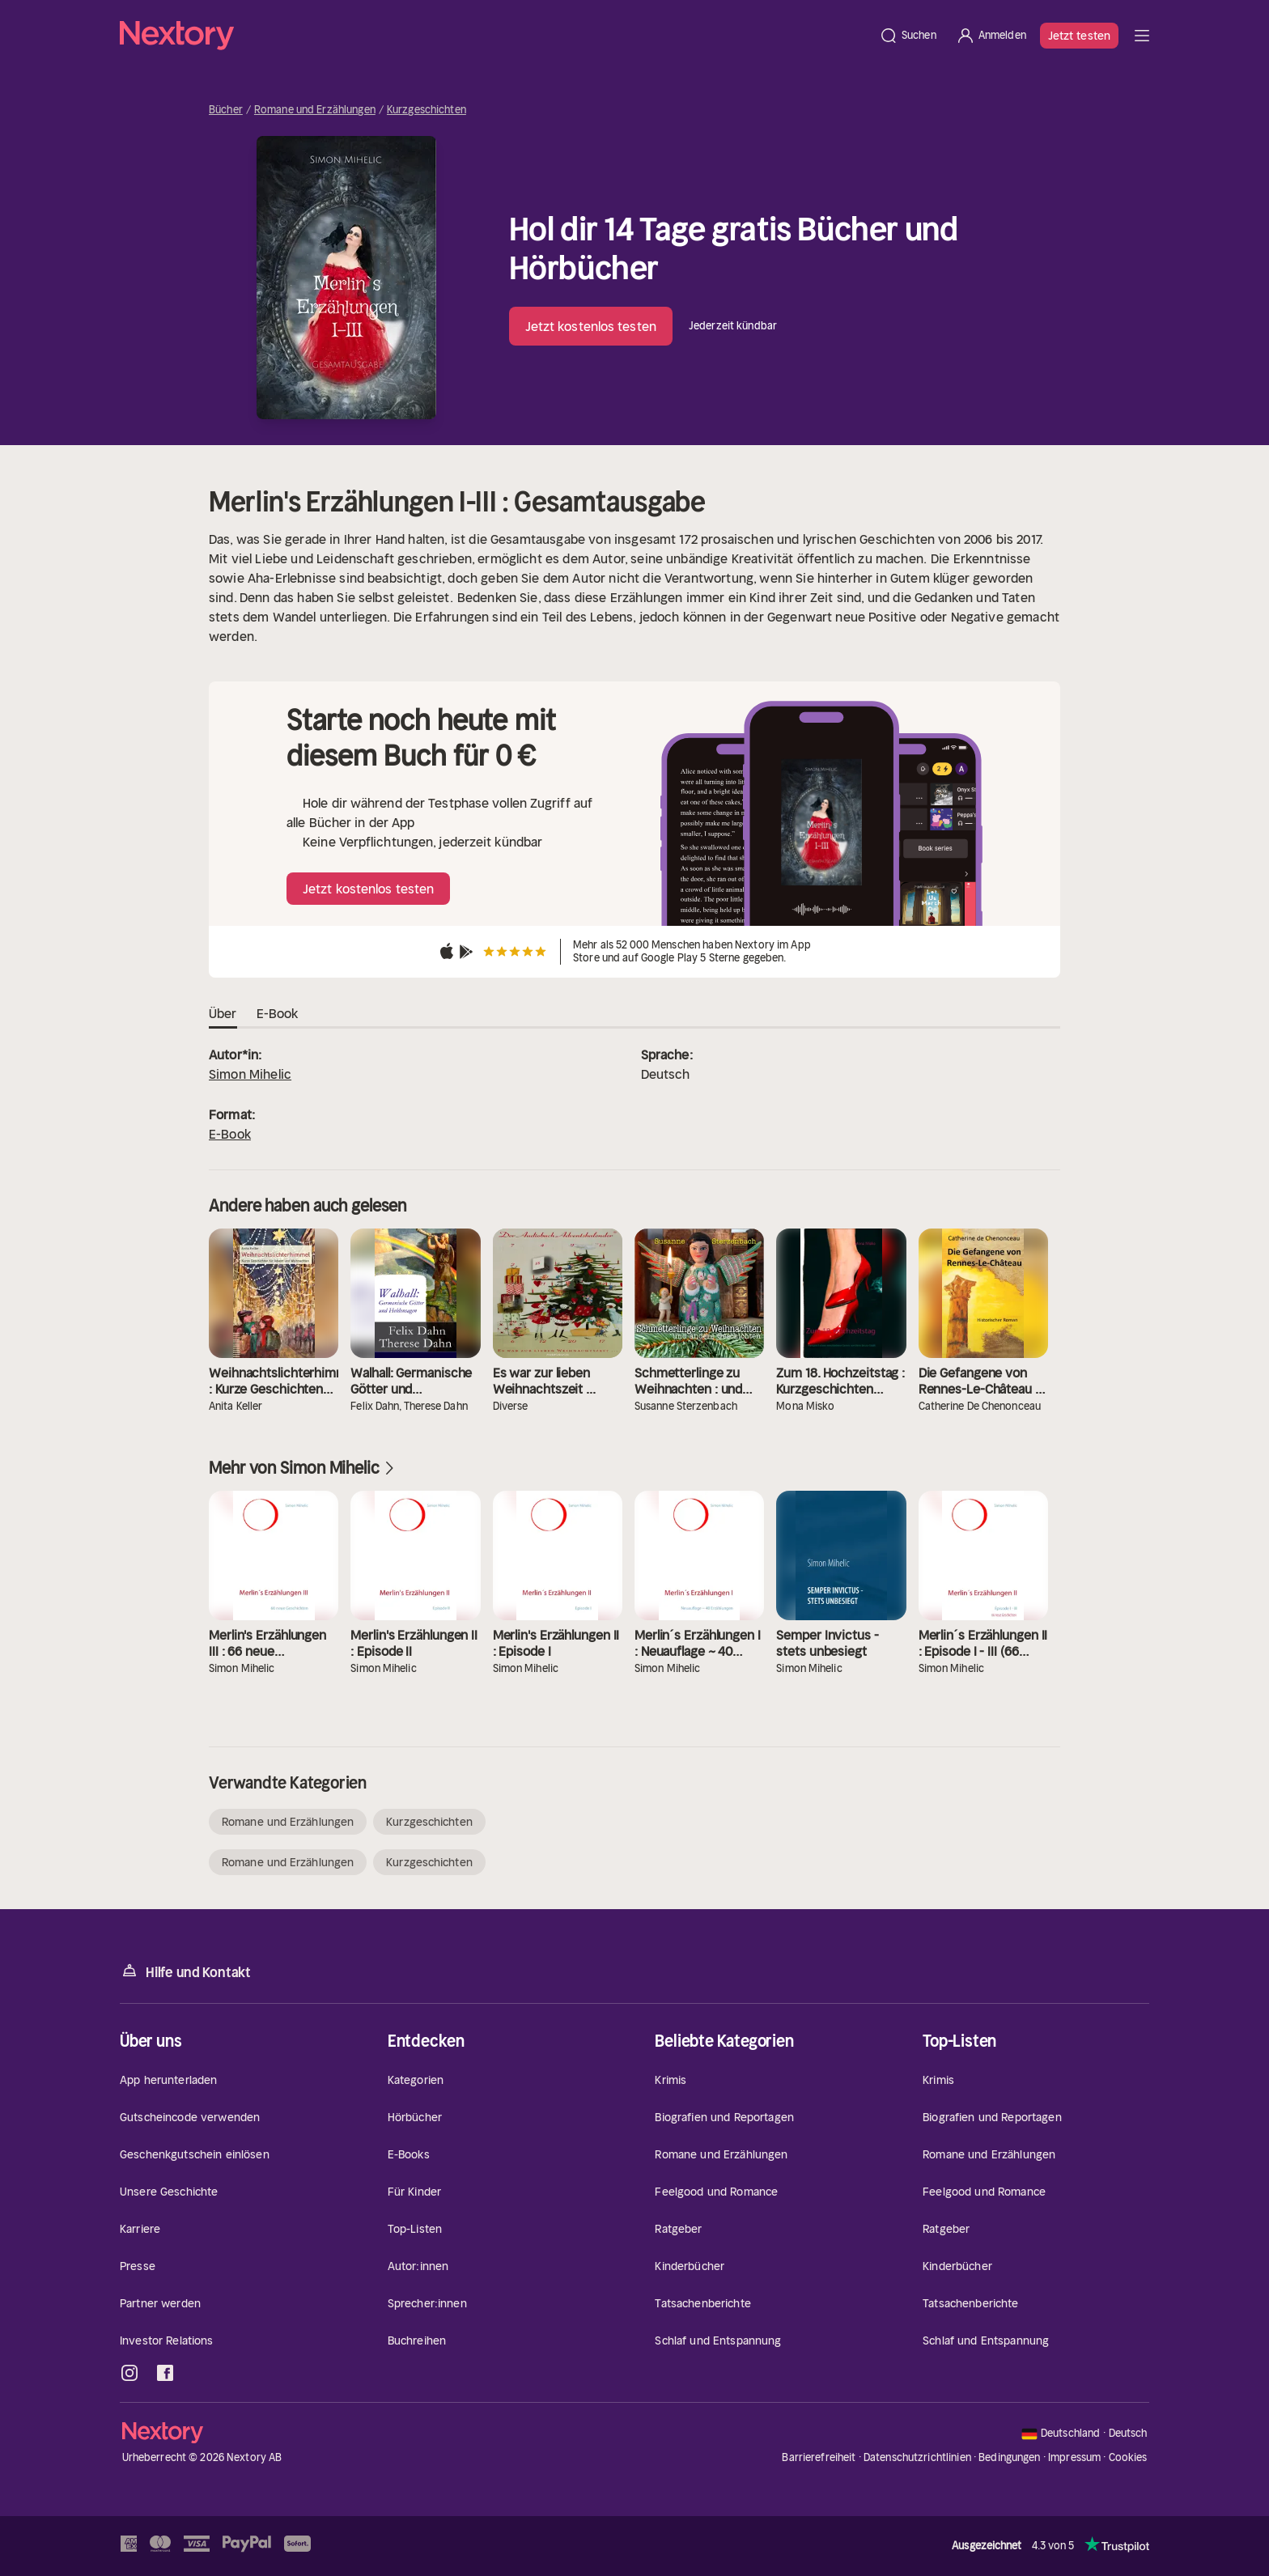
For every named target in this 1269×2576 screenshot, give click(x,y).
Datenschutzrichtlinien (917, 2457)
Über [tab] (223, 1014)
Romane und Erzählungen (315, 110)
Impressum (1074, 2457)
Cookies (1128, 2457)
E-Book (230, 1134)
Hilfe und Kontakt (185, 1971)
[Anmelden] (991, 35)
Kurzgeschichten (426, 110)
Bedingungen (1009, 2457)
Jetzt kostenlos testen (590, 326)
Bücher (226, 110)
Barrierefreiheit (818, 2457)
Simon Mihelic (250, 1074)
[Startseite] (494, 35)
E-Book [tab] (278, 1014)
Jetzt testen (1079, 35)
